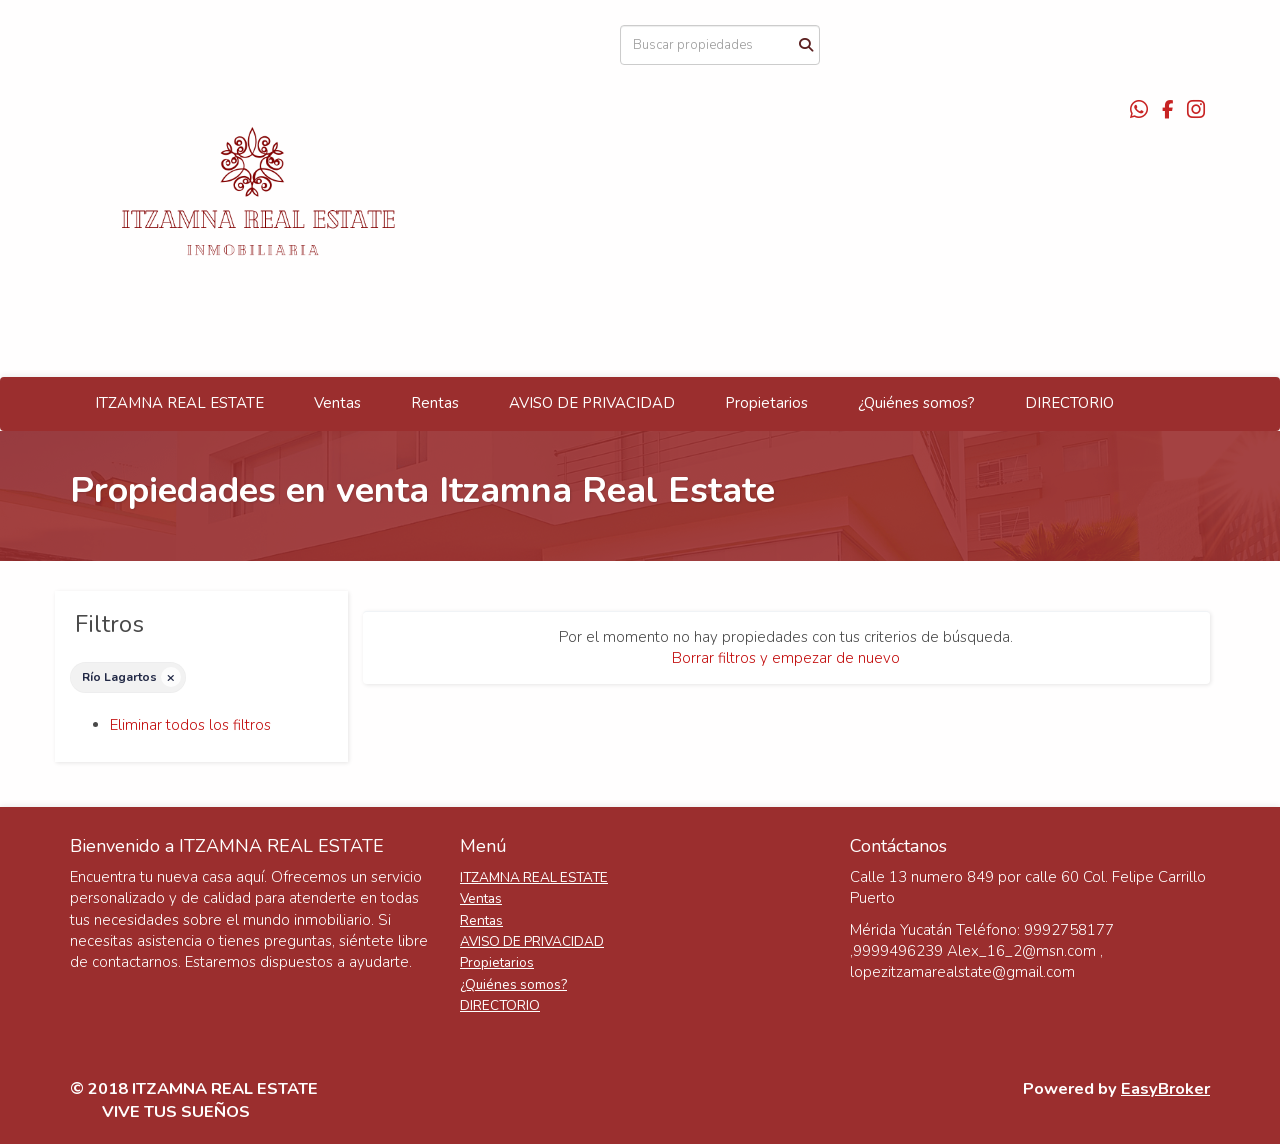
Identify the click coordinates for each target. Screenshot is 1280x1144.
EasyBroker (1165, 1088)
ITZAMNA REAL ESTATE (179, 403)
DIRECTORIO (1069, 403)
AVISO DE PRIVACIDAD (592, 403)
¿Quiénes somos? (916, 403)
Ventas (337, 403)
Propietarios (766, 403)
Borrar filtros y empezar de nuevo (786, 658)
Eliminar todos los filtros (190, 725)
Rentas (435, 403)
